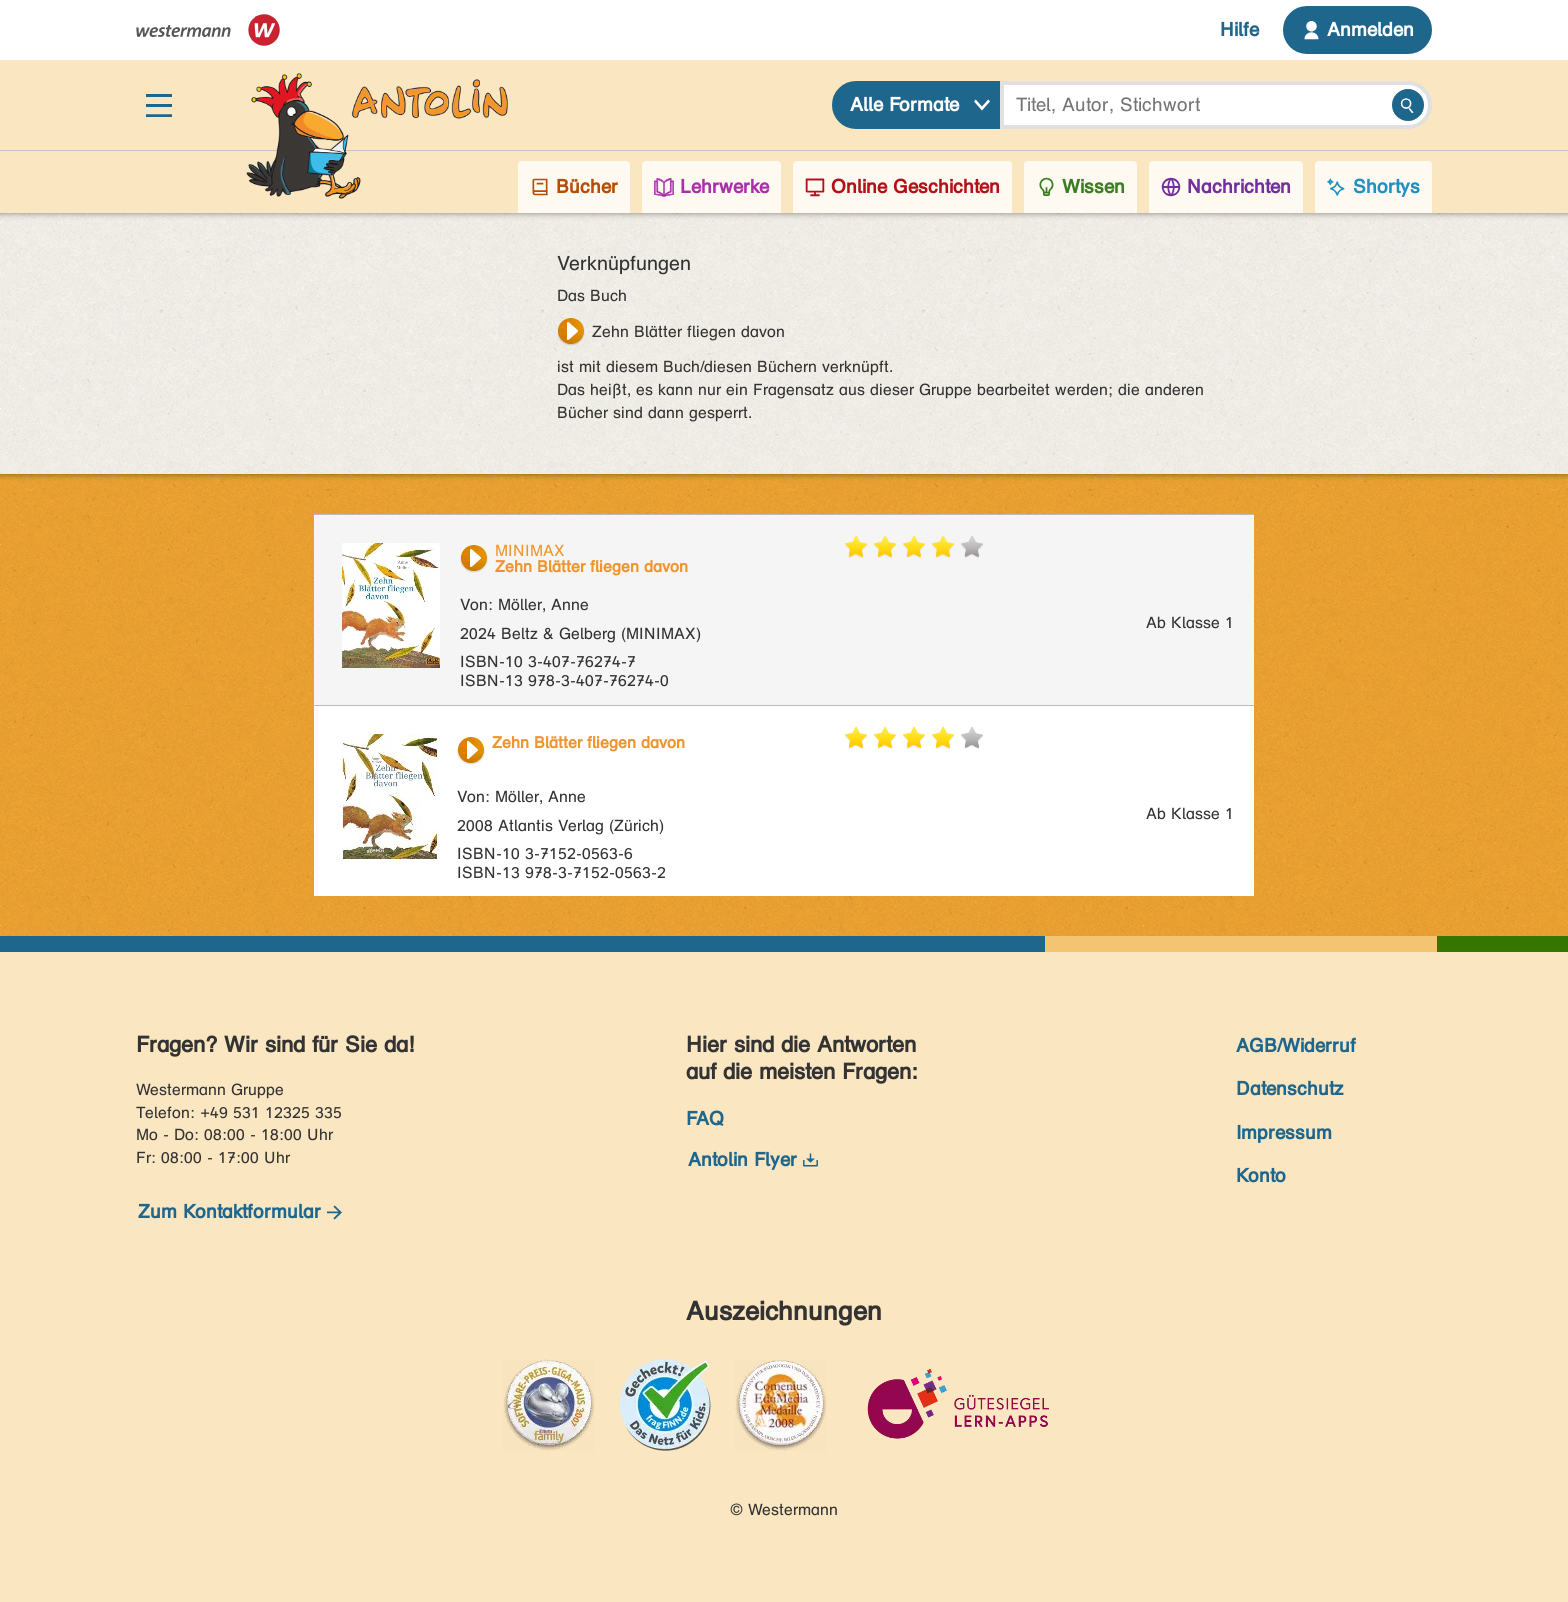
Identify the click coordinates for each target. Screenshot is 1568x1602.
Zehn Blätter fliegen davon (688, 331)
